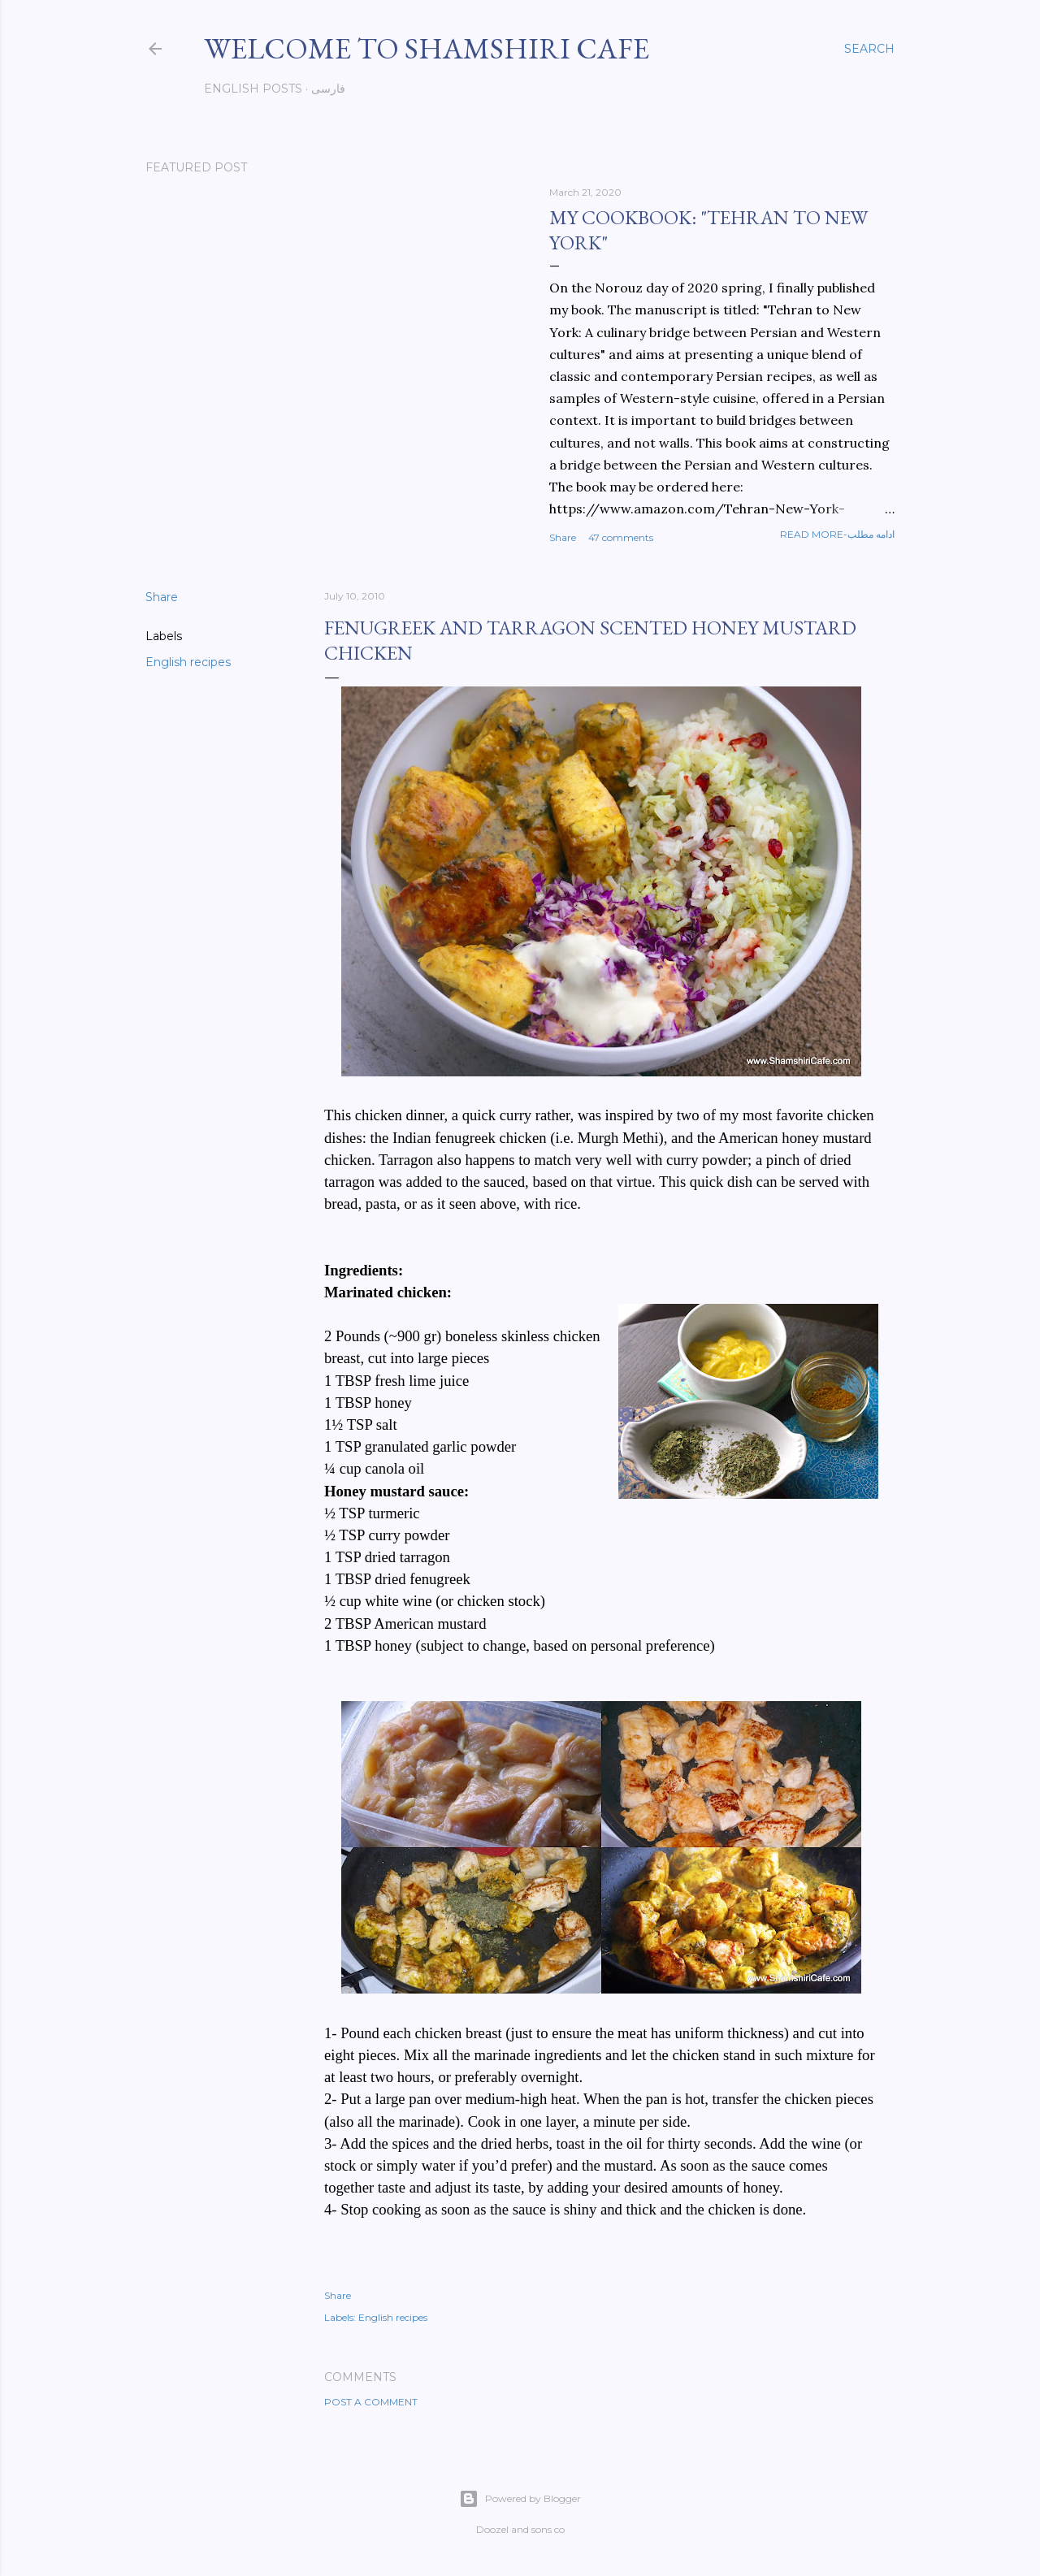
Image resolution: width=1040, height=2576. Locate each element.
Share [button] (562, 537)
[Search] (869, 48)
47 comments (620, 537)
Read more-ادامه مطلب (837, 534)
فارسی (328, 88)
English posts (253, 88)
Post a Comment (371, 2402)
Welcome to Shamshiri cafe (426, 48)
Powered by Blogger (520, 2499)
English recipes (188, 662)
